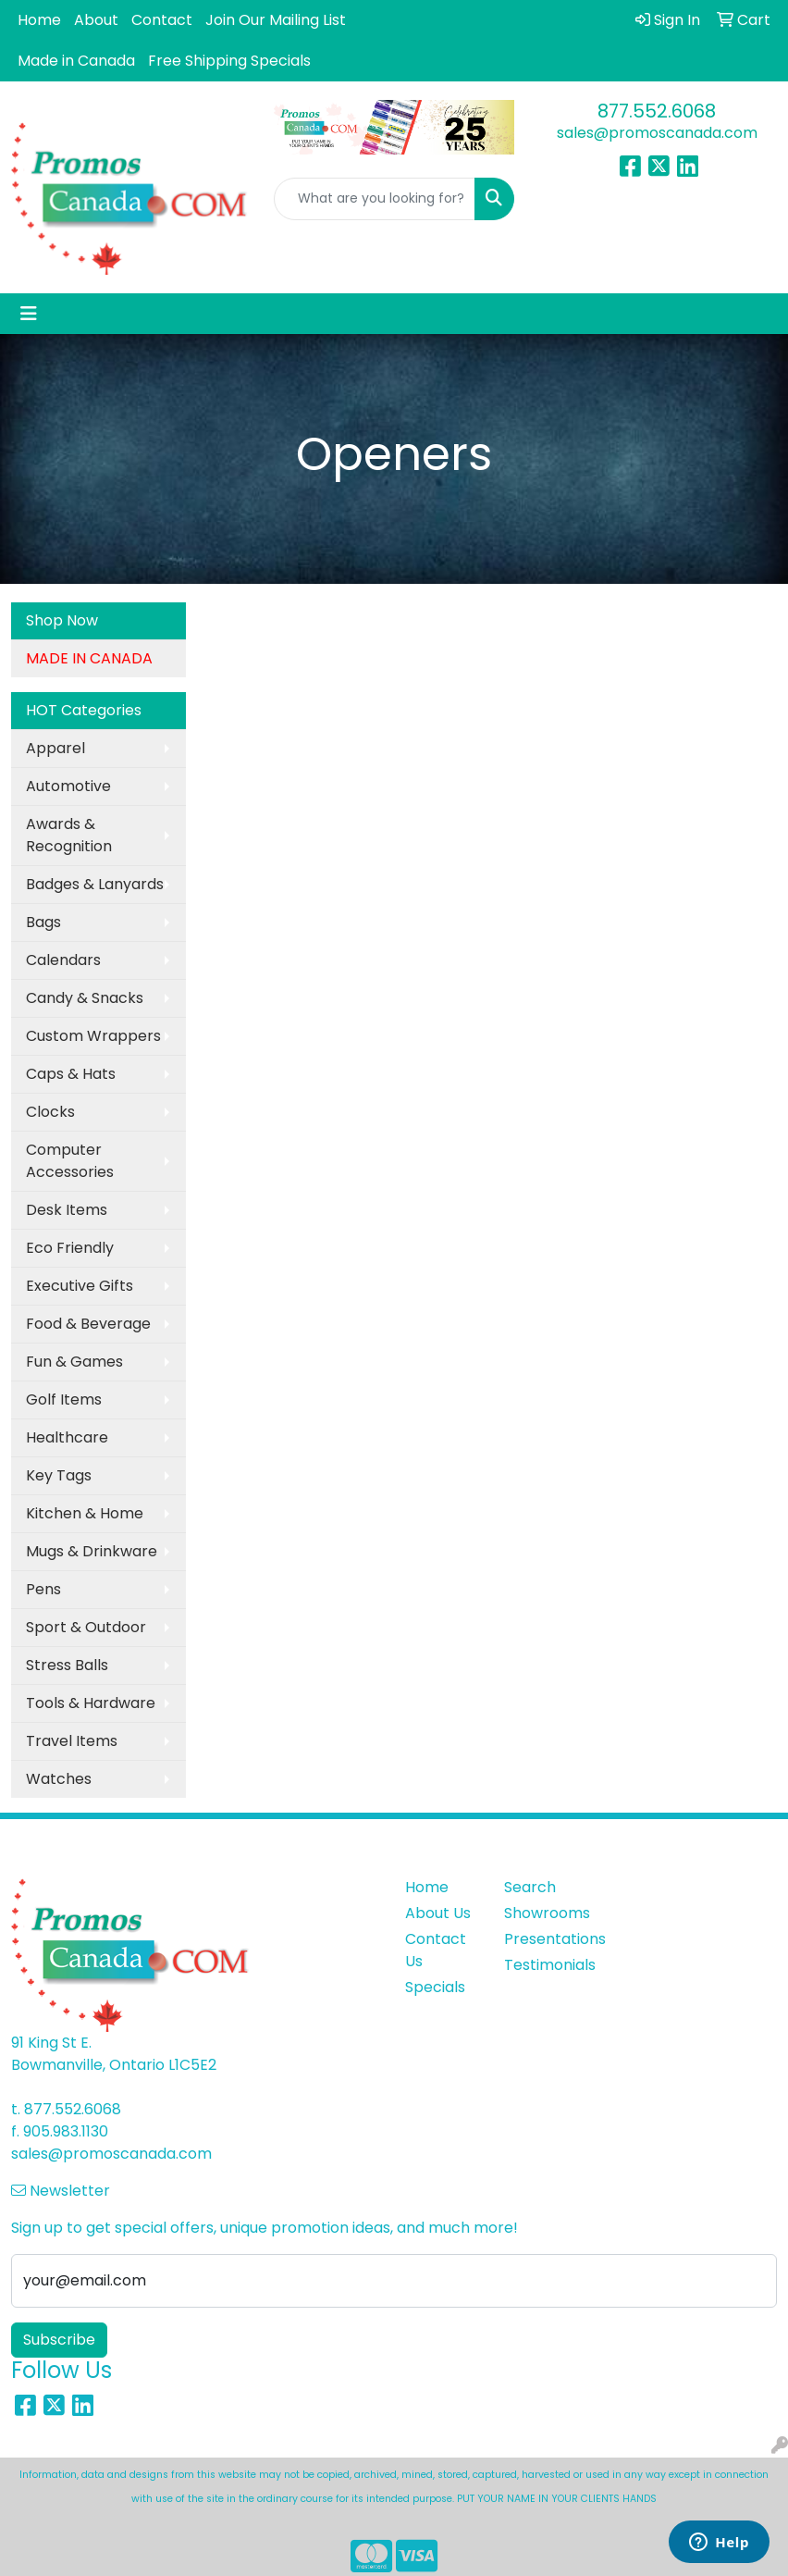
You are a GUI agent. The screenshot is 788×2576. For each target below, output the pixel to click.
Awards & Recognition (69, 835)
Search (530, 1887)
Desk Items (66, 1209)
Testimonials (542, 1964)
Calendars (63, 960)
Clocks (50, 1111)
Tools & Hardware (90, 1703)
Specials (435, 1987)
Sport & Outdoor (86, 1627)
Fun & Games (74, 1361)
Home (39, 20)
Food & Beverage (88, 1323)
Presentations (542, 1939)
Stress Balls (67, 1665)
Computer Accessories (70, 1161)
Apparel (55, 748)
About (96, 20)
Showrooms (542, 1913)
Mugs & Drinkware (91, 1551)
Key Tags (59, 1475)
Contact (161, 20)
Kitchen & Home (84, 1513)
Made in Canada (76, 60)
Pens (43, 1589)
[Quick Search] (374, 199)
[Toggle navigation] (28, 314)
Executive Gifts (79, 1285)
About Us (438, 1913)
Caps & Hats (71, 1073)
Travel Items (71, 1741)
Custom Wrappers (93, 1035)
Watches (59, 1779)
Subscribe (59, 2339)
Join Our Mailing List (275, 20)
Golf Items (64, 1399)
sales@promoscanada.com (657, 132)
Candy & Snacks (84, 998)
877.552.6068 (656, 111)
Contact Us (435, 1950)
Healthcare (67, 1437)
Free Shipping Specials (229, 60)
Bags (43, 922)
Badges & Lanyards (95, 884)
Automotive (68, 786)
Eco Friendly (70, 1247)
